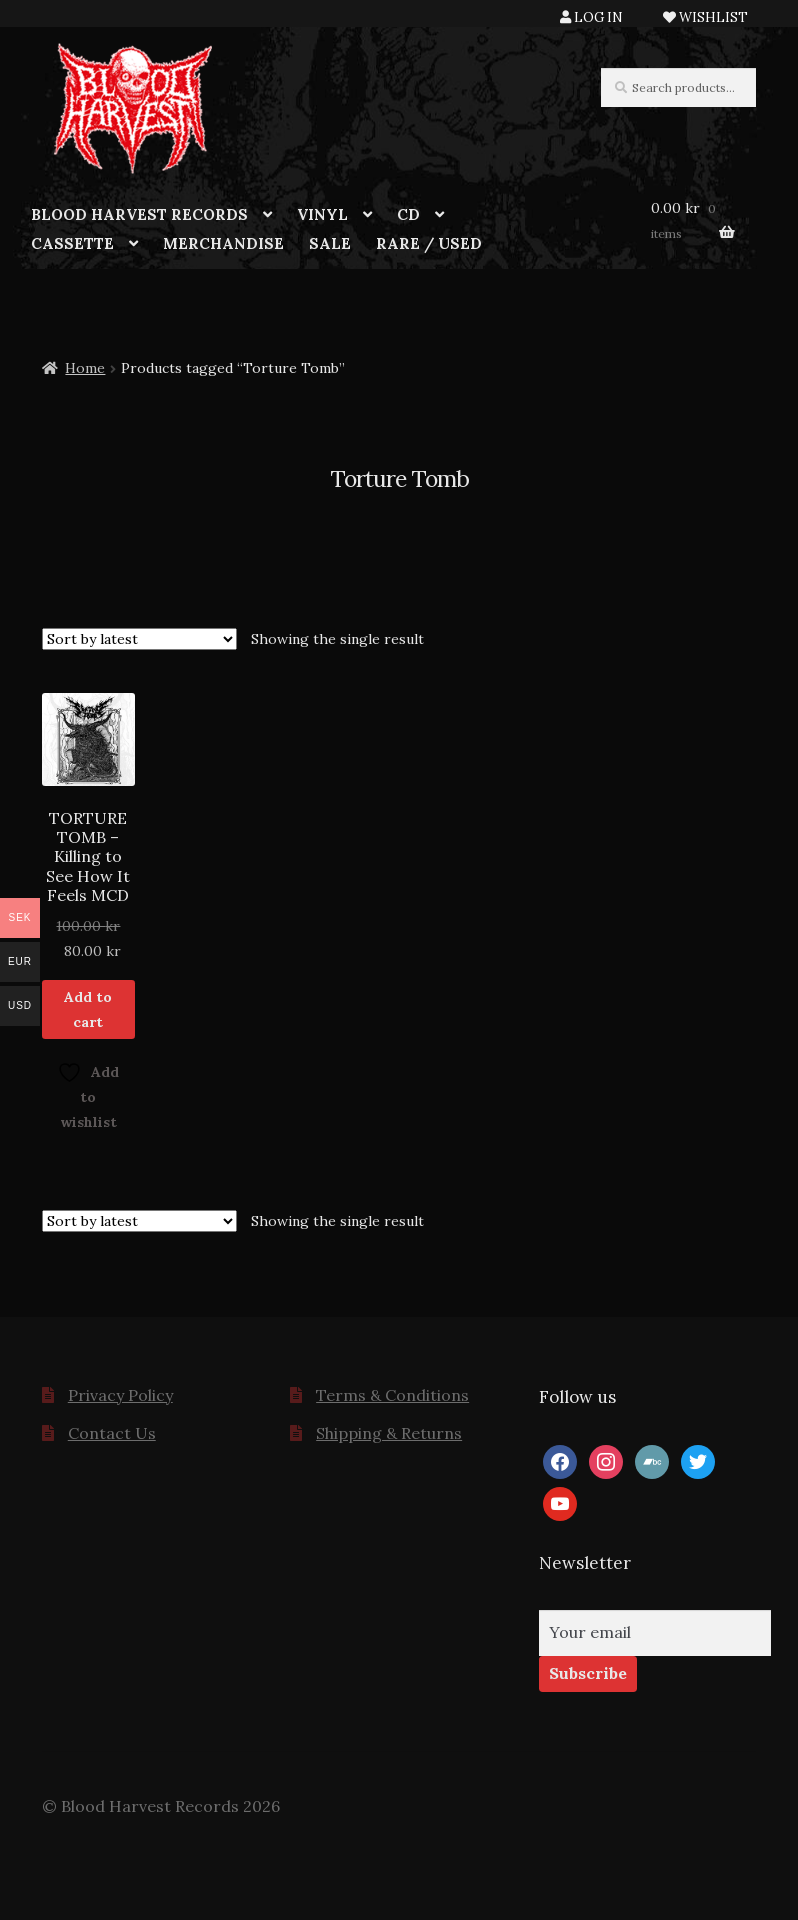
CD (408, 214)
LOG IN (591, 17)
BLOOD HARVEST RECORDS (139, 214)
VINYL (322, 214)
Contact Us (112, 1433)
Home (85, 368)
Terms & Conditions (392, 1395)
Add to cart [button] (88, 1009)
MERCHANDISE (223, 243)
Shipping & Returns (389, 1433)
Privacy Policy (120, 1395)
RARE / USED (429, 243)
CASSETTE (72, 243)
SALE (330, 243)
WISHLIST (705, 17)
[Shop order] (139, 639)
